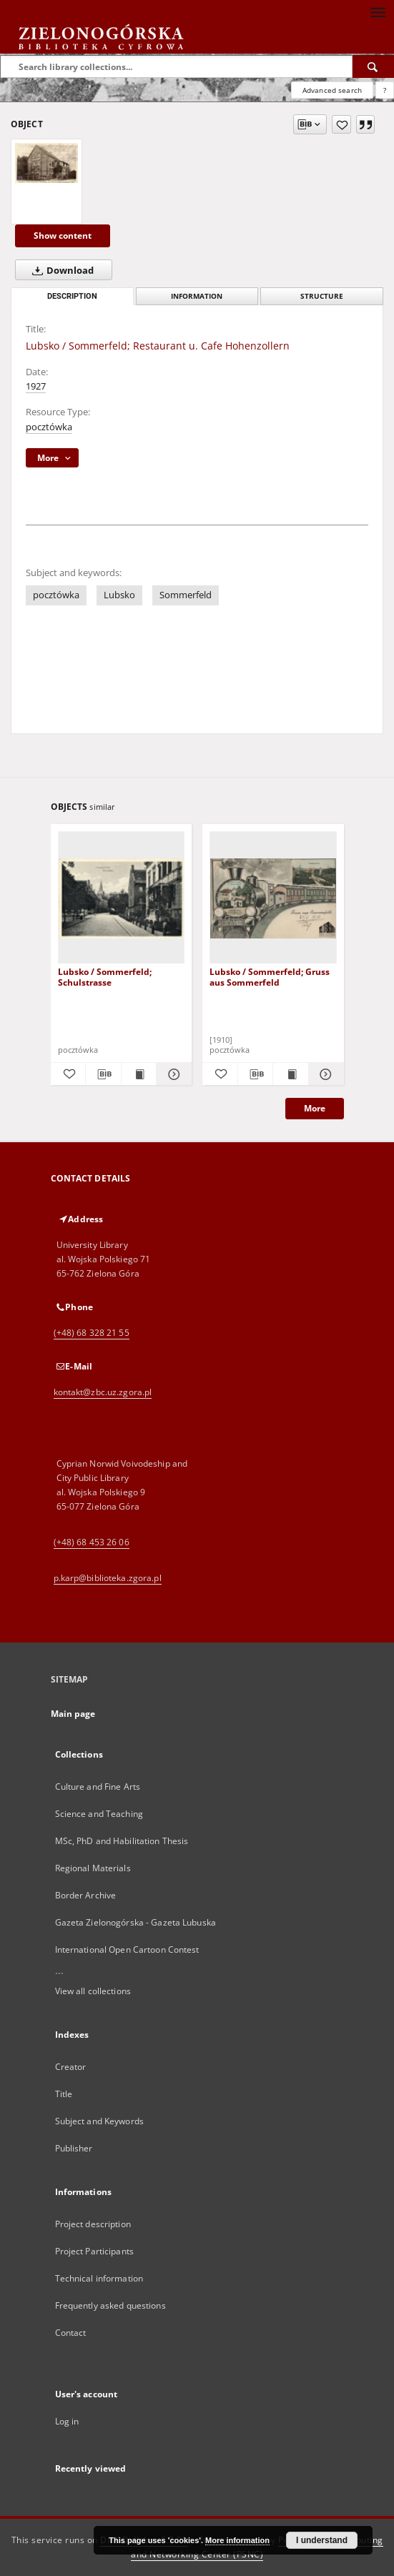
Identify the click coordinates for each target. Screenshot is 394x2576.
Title (64, 2094)
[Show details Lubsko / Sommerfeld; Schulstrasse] (171, 1074)
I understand (322, 2540)
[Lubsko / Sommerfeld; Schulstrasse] (121, 898)
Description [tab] (72, 296)
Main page (73, 1714)
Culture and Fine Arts (98, 1786)
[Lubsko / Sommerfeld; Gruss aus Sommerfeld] (273, 898)
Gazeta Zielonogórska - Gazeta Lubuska (135, 1922)
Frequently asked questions (110, 2305)
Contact (71, 2333)
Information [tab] (196, 296)
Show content (63, 235)
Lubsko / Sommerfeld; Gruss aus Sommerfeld (270, 977)
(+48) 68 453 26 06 (91, 1542)
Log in (67, 2421)
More (314, 1108)
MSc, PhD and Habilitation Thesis (122, 1841)
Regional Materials (93, 1868)
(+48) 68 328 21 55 (91, 1333)
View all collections (93, 1991)
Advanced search (332, 90)
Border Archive (86, 1895)
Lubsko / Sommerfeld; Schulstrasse (105, 977)
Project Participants (94, 2251)
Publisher (74, 2148)
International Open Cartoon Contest (127, 1949)
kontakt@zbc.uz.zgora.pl (103, 1392)
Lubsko (119, 595)
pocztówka (49, 427)
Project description (93, 2224)
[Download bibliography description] (103, 1074)
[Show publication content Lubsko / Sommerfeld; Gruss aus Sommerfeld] (290, 1074)
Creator (71, 2067)
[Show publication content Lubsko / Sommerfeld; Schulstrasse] (139, 1074)
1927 (36, 386)
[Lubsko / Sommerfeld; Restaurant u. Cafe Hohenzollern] (46, 163)
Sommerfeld (185, 595)
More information (237, 2540)
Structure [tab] (321, 296)
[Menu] (377, 11)
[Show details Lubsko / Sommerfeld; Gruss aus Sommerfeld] (324, 1074)
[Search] (373, 66)
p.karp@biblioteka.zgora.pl (108, 1578)
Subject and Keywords (99, 2121)
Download (60, 270)
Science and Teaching (99, 1814)
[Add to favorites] (341, 124)
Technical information (99, 2278)
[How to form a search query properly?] (384, 90)
